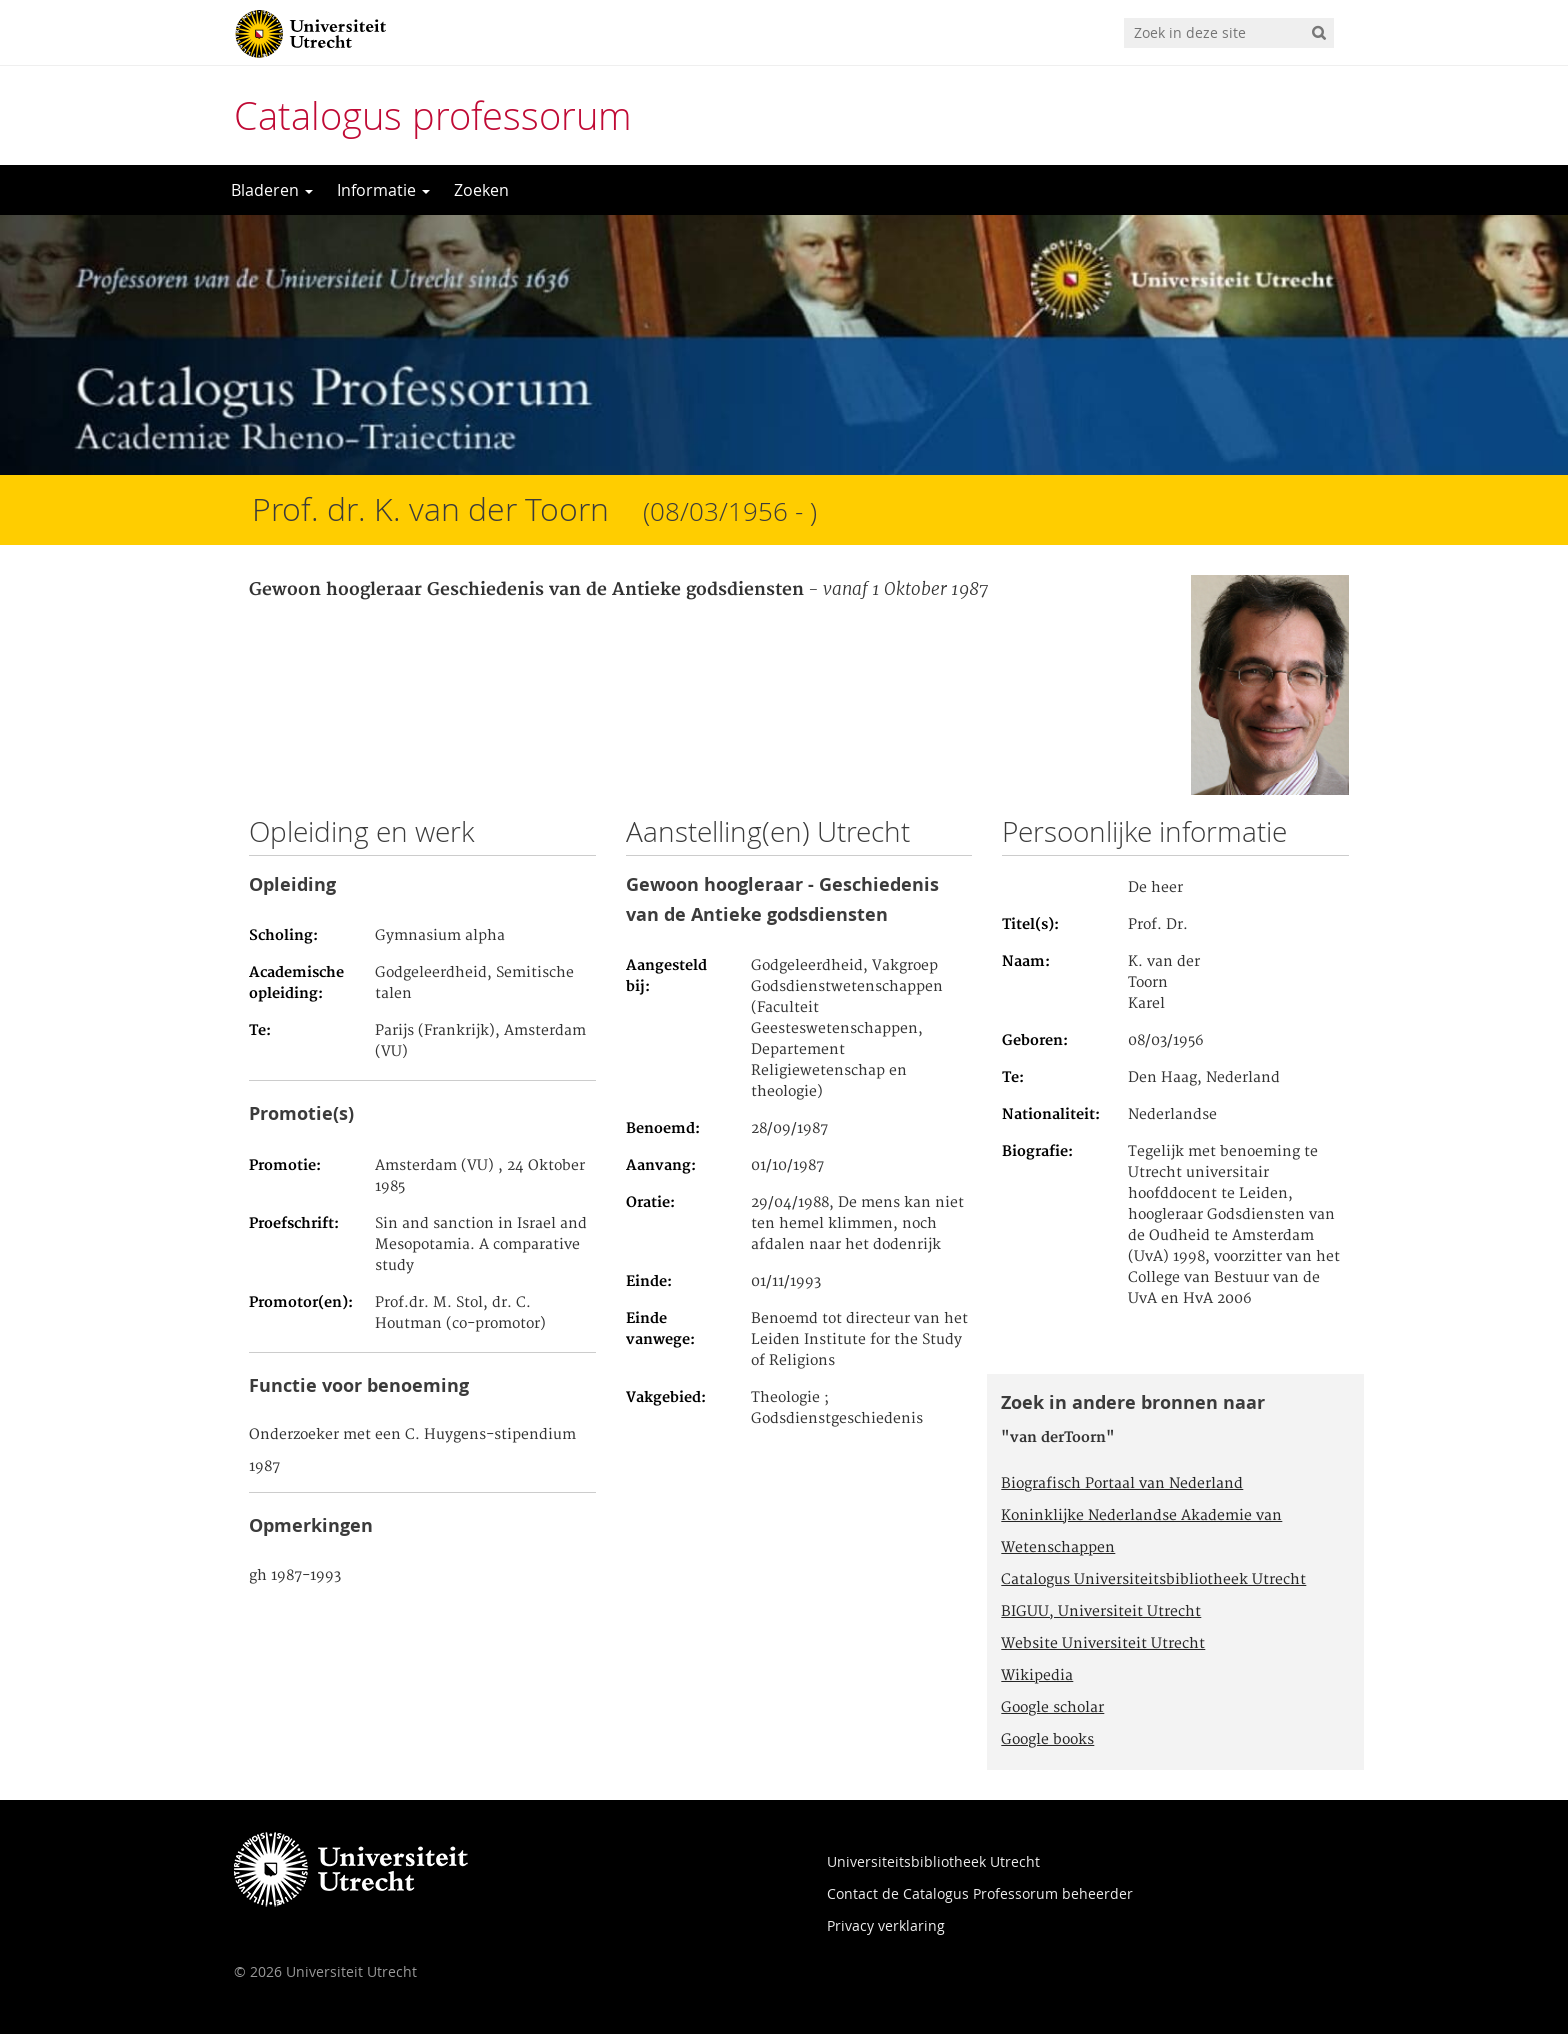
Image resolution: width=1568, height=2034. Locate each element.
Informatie (383, 190)
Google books (1047, 1740)
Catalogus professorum (433, 115)
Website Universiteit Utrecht (1103, 1644)
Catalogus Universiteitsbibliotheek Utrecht (1153, 1580)
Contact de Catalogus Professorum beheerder (980, 1893)
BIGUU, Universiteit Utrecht (1101, 1612)
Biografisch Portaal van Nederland (1122, 1484)
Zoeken (481, 190)
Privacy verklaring (886, 1925)
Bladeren (272, 190)
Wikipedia (1037, 1676)
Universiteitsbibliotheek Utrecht (933, 1861)
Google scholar (1052, 1708)
